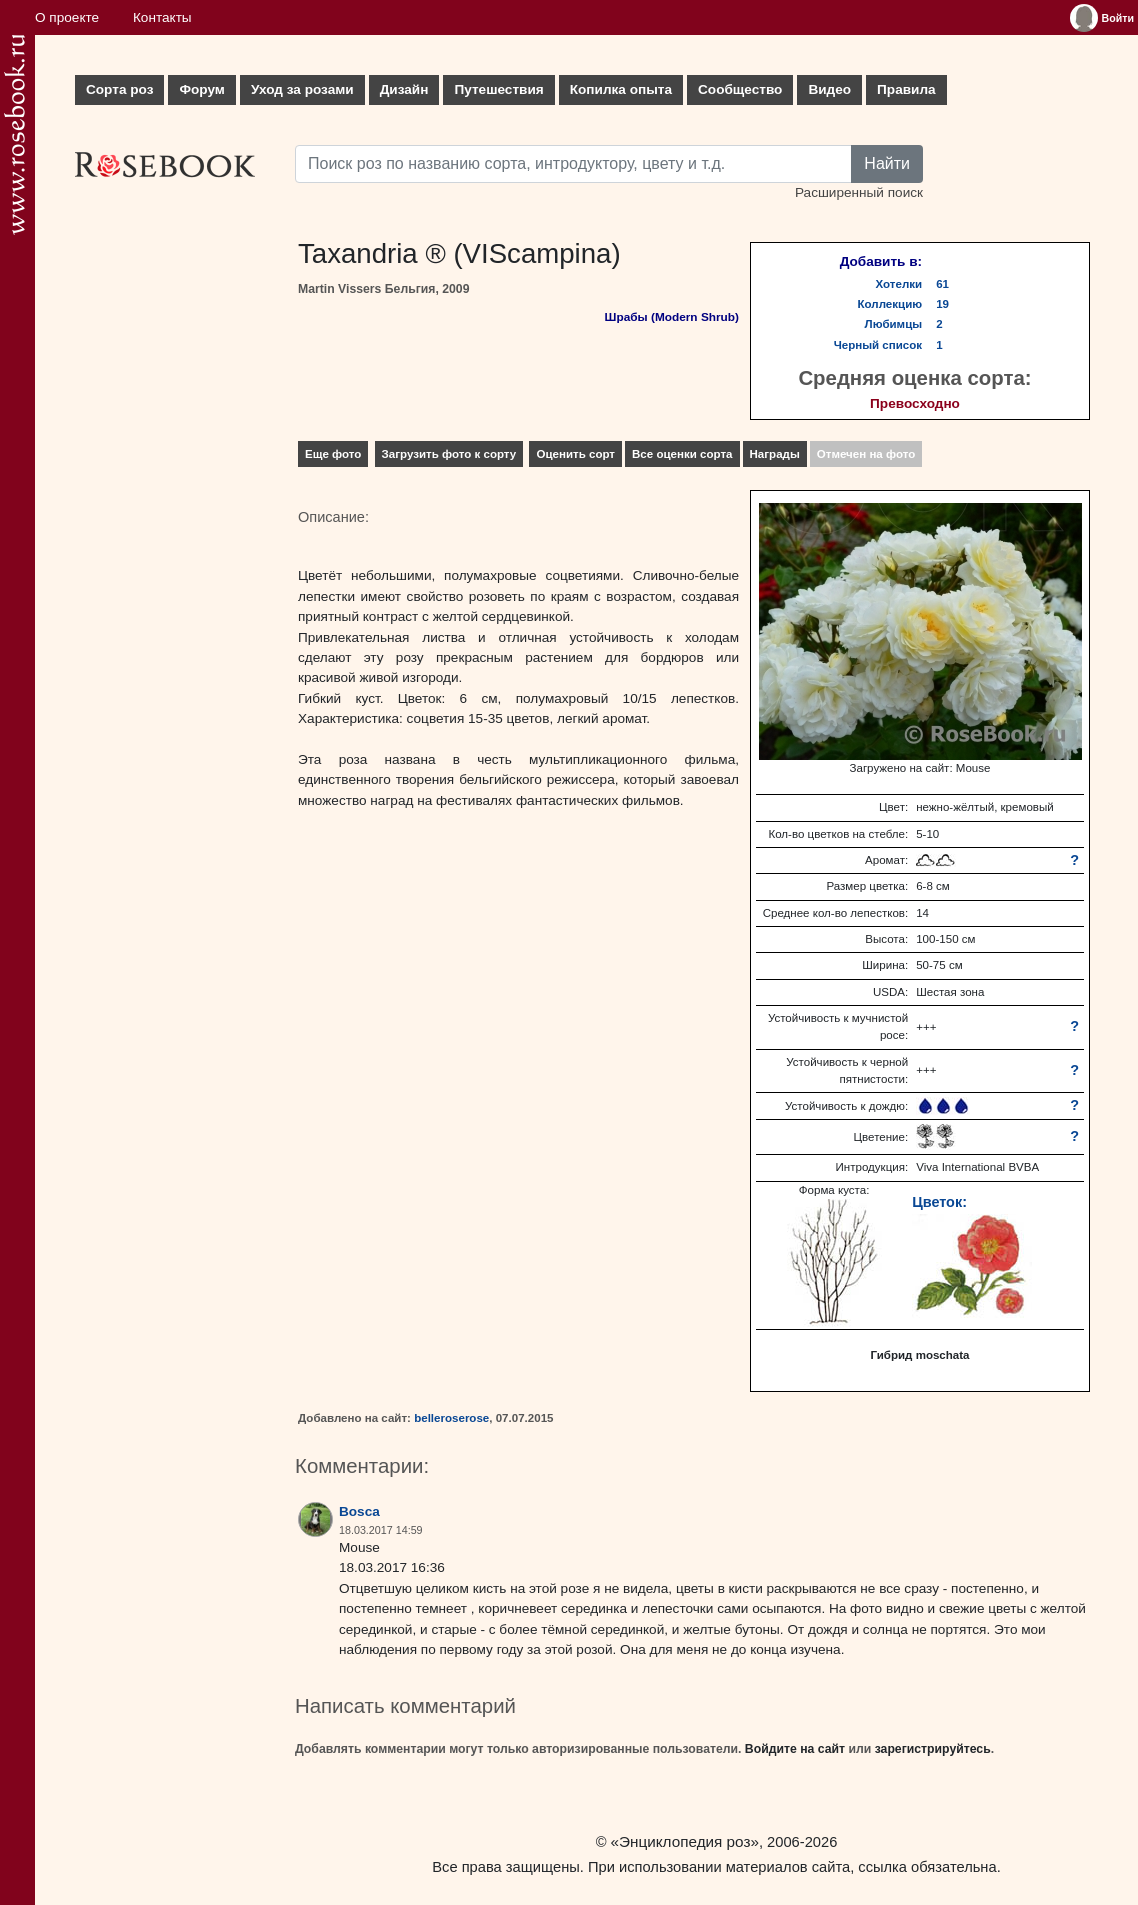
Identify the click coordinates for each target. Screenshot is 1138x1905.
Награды (775, 454)
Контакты (162, 17)
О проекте (67, 17)
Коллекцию (890, 304)
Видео (829, 89)
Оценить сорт (575, 454)
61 (942, 284)
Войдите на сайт (795, 1749)
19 (942, 304)
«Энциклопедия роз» (685, 1841)
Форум (201, 89)
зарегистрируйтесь (933, 1749)
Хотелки (899, 284)
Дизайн (404, 89)
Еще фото (333, 454)
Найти (887, 163)
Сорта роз (119, 89)
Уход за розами (302, 89)
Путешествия (498, 89)
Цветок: (939, 1202)
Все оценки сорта (682, 454)
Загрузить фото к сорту (449, 454)
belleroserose (451, 1418)
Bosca (359, 1511)
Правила (906, 89)
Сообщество (740, 89)
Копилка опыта (621, 89)
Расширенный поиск (859, 192)
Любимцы (894, 324)
